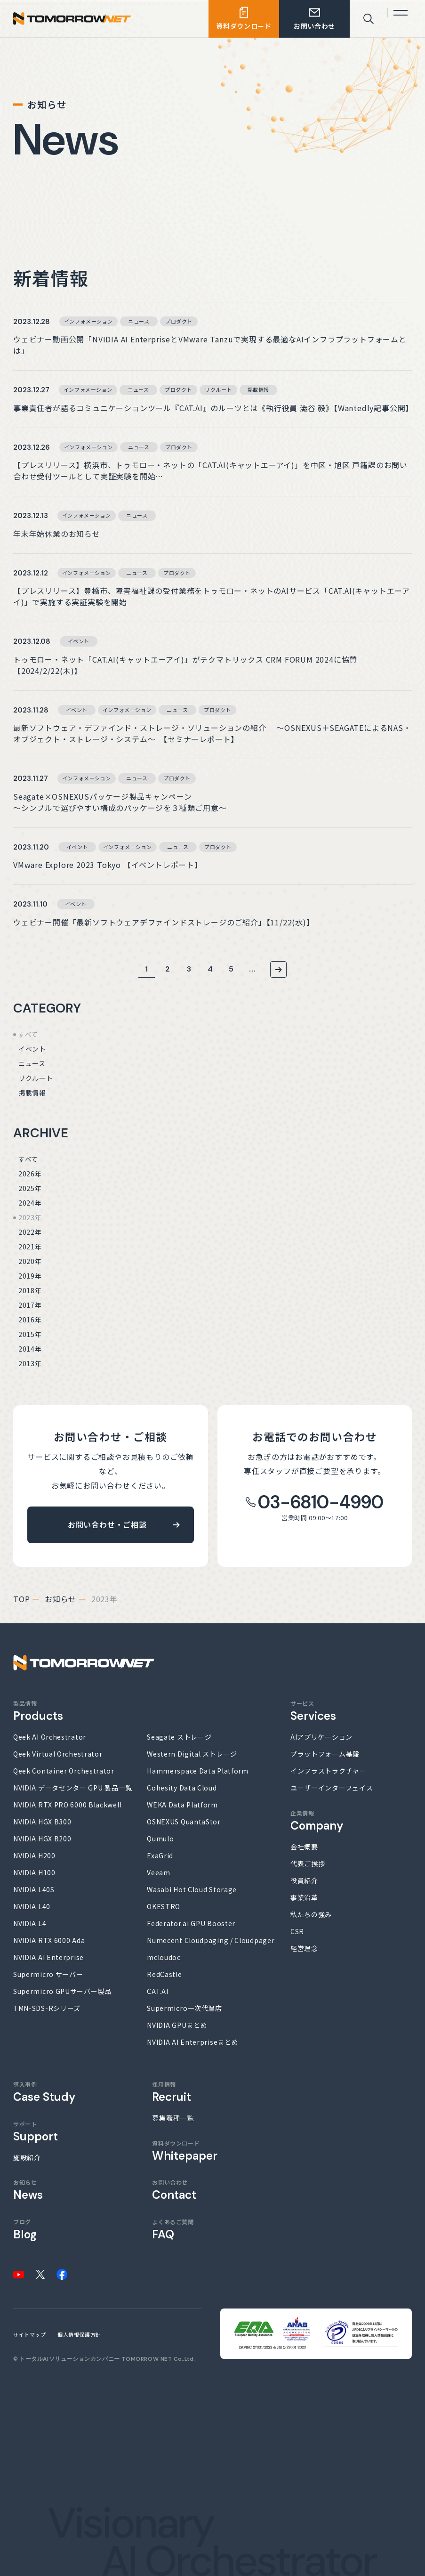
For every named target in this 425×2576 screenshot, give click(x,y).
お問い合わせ (174, 2190)
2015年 (30, 1334)
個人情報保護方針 (79, 2334)
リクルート (35, 1078)
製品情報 (38, 1711)
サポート (35, 2131)
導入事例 (44, 2092)
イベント (32, 1048)
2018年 (30, 1290)
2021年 (30, 1246)
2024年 (30, 1202)
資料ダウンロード (184, 2151)
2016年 (30, 1319)
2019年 (30, 1275)
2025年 (30, 1188)
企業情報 (316, 1820)
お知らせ (60, 1598)
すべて (28, 1034)
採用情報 (171, 2092)
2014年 (30, 1348)
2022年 (30, 1232)
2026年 (30, 1173)
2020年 (30, 1261)
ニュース (32, 1063)
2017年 (30, 1305)
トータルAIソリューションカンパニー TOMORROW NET (95, 2359)
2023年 (30, 1217)
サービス (313, 1711)
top (21, 1598)
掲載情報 (32, 1092)
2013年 (30, 1363)
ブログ (25, 2229)
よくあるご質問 (172, 2229)
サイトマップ (29, 2334)
